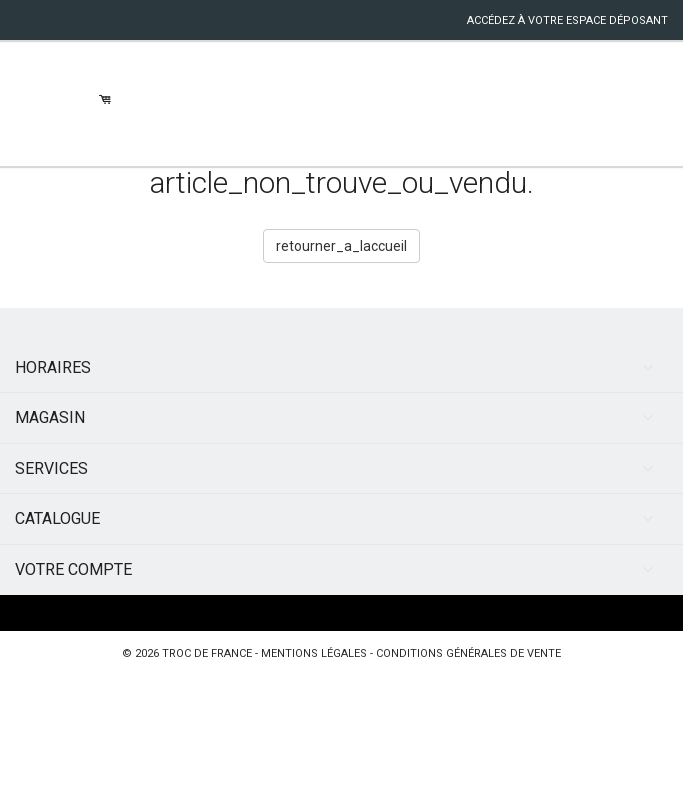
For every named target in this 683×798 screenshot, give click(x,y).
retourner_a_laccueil (341, 246)
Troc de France (207, 653)
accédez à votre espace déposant (567, 20)
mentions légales (314, 653)
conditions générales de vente (468, 653)
